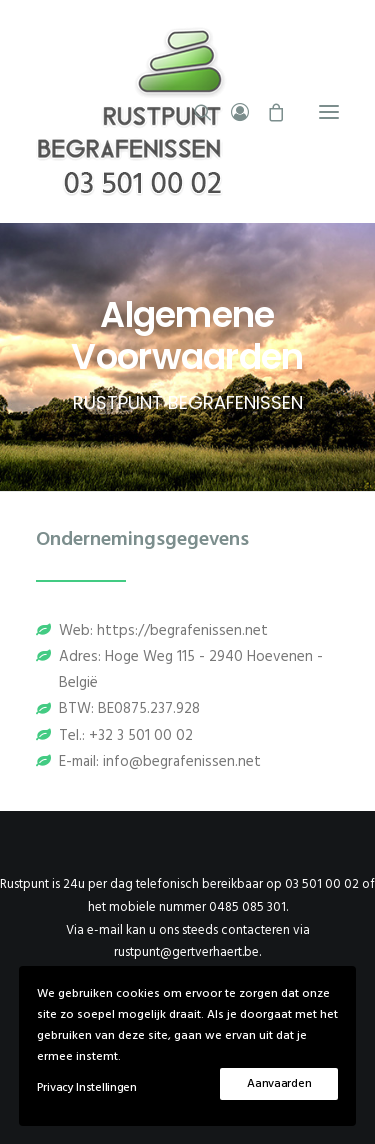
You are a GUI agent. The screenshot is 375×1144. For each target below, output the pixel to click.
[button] (329, 111)
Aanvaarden (279, 1084)
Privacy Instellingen (87, 1088)
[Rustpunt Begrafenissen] (187, 111)
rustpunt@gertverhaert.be (186, 952)
